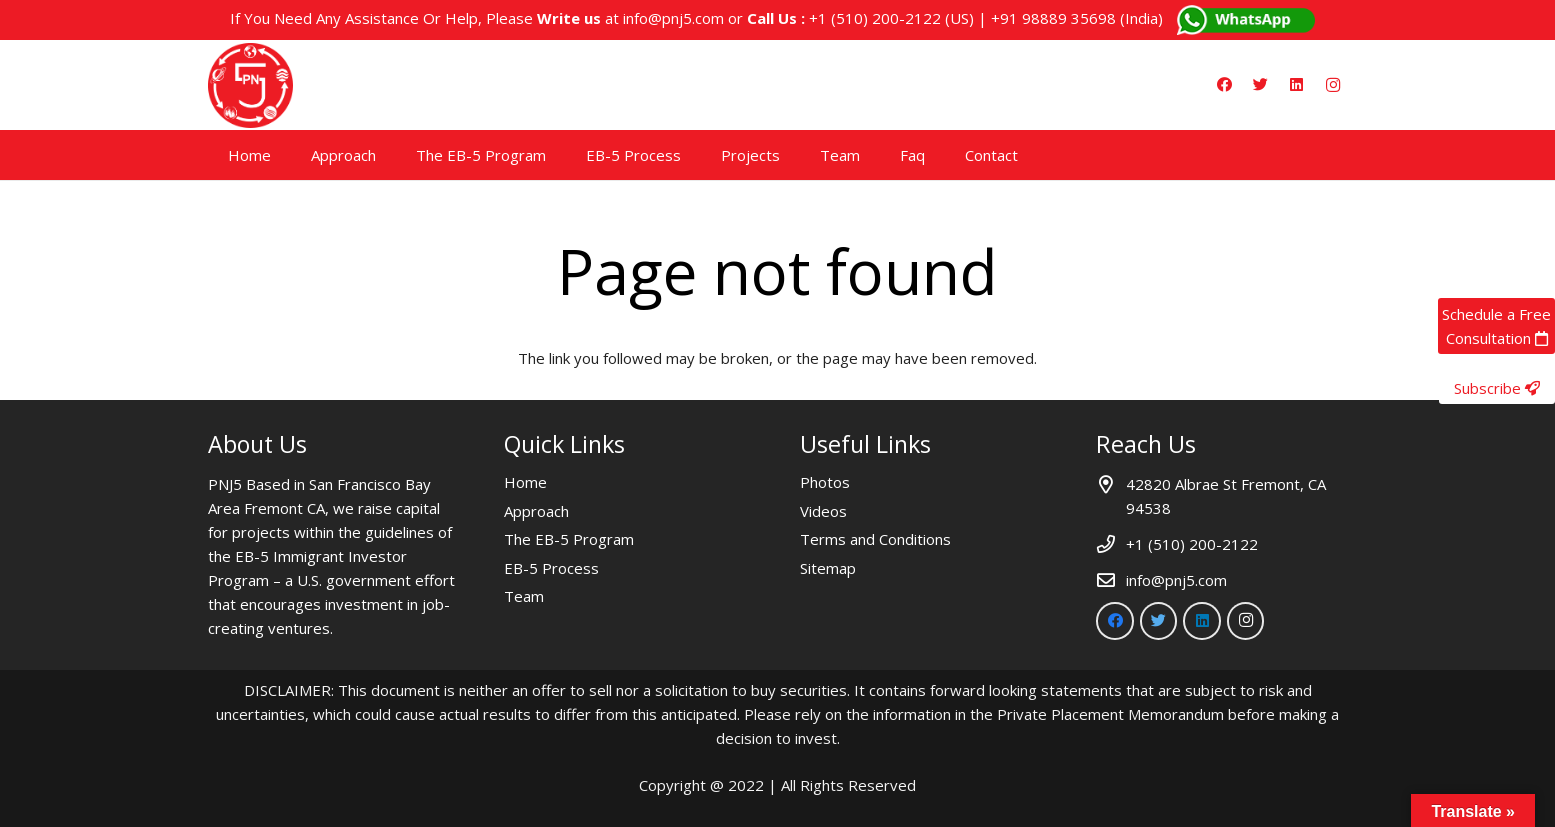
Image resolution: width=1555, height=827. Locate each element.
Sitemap (828, 568)
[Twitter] (1261, 85)
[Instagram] (1333, 85)
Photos (825, 482)
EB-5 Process (551, 568)
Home (525, 482)
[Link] (250, 85)
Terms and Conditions (875, 539)
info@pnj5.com (673, 18)
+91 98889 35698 (1053, 18)
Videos (823, 511)
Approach (536, 511)
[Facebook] (1225, 85)
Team (524, 596)
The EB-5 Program (569, 539)
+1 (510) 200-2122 (875, 18)
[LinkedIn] (1297, 85)
